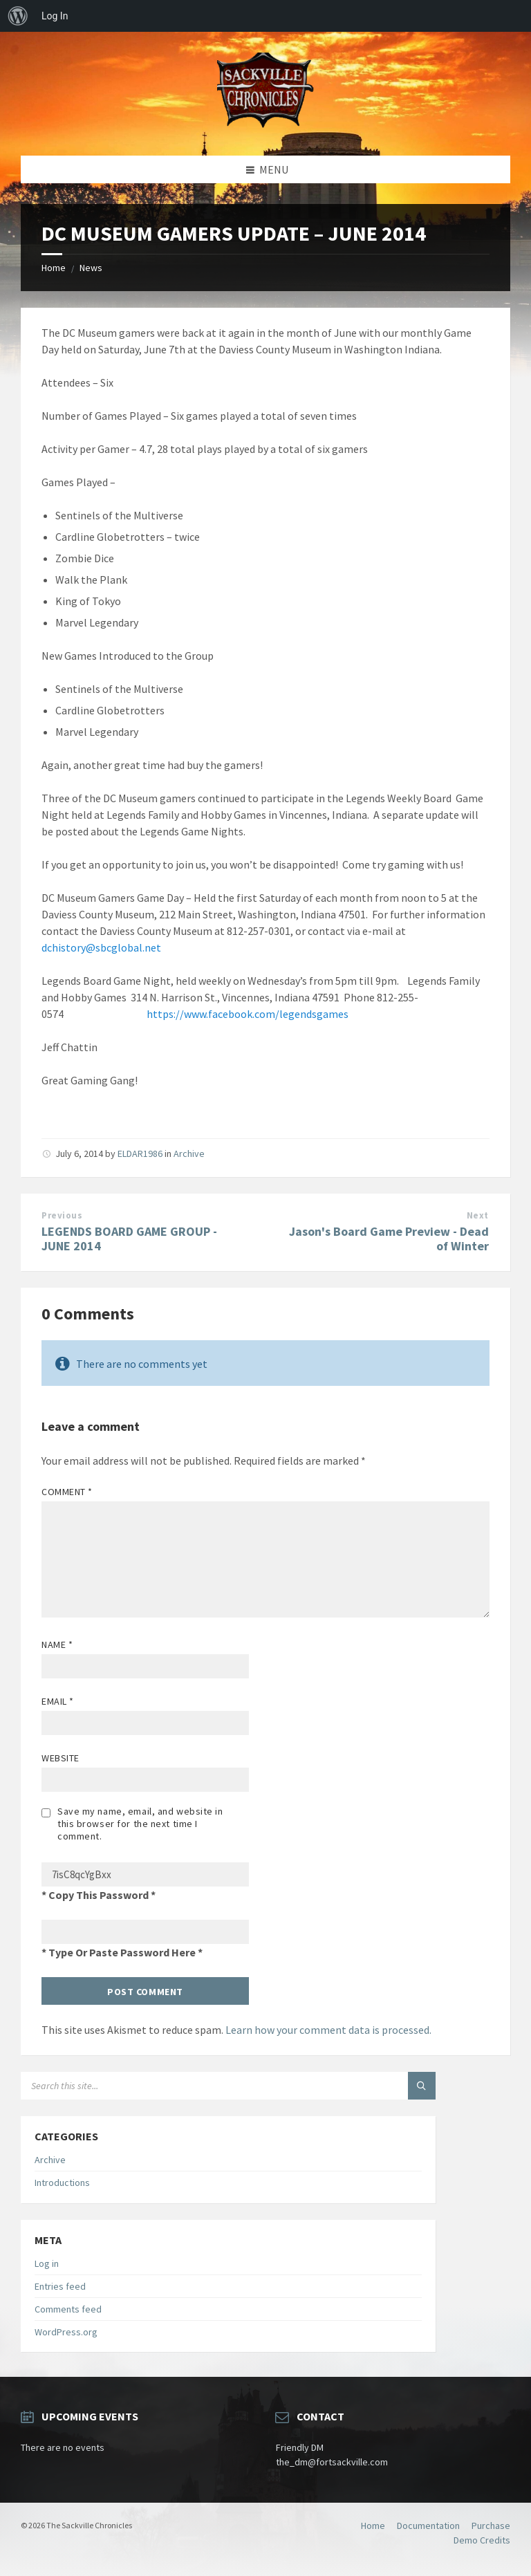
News (91, 267)
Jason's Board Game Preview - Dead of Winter (389, 1238)
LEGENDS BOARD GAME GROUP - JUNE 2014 (129, 1238)
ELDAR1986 (140, 1153)
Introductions (62, 2182)
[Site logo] (265, 129)
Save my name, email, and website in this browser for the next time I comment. (140, 1823)
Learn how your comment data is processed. (328, 2030)
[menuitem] (18, 16)
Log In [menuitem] (54, 15)
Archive (189, 1153)
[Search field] (193, 2086)
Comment (67, 1491)
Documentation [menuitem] (428, 2525)
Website (60, 1758)
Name (57, 1644)
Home (53, 267)
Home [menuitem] (373, 2525)
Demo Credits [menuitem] (482, 2540)
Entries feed (60, 2286)
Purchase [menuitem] (491, 2525)
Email (57, 1701)
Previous (61, 1215)
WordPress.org (66, 2332)
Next (478, 1215)
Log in (47, 2263)
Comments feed (68, 2309)
